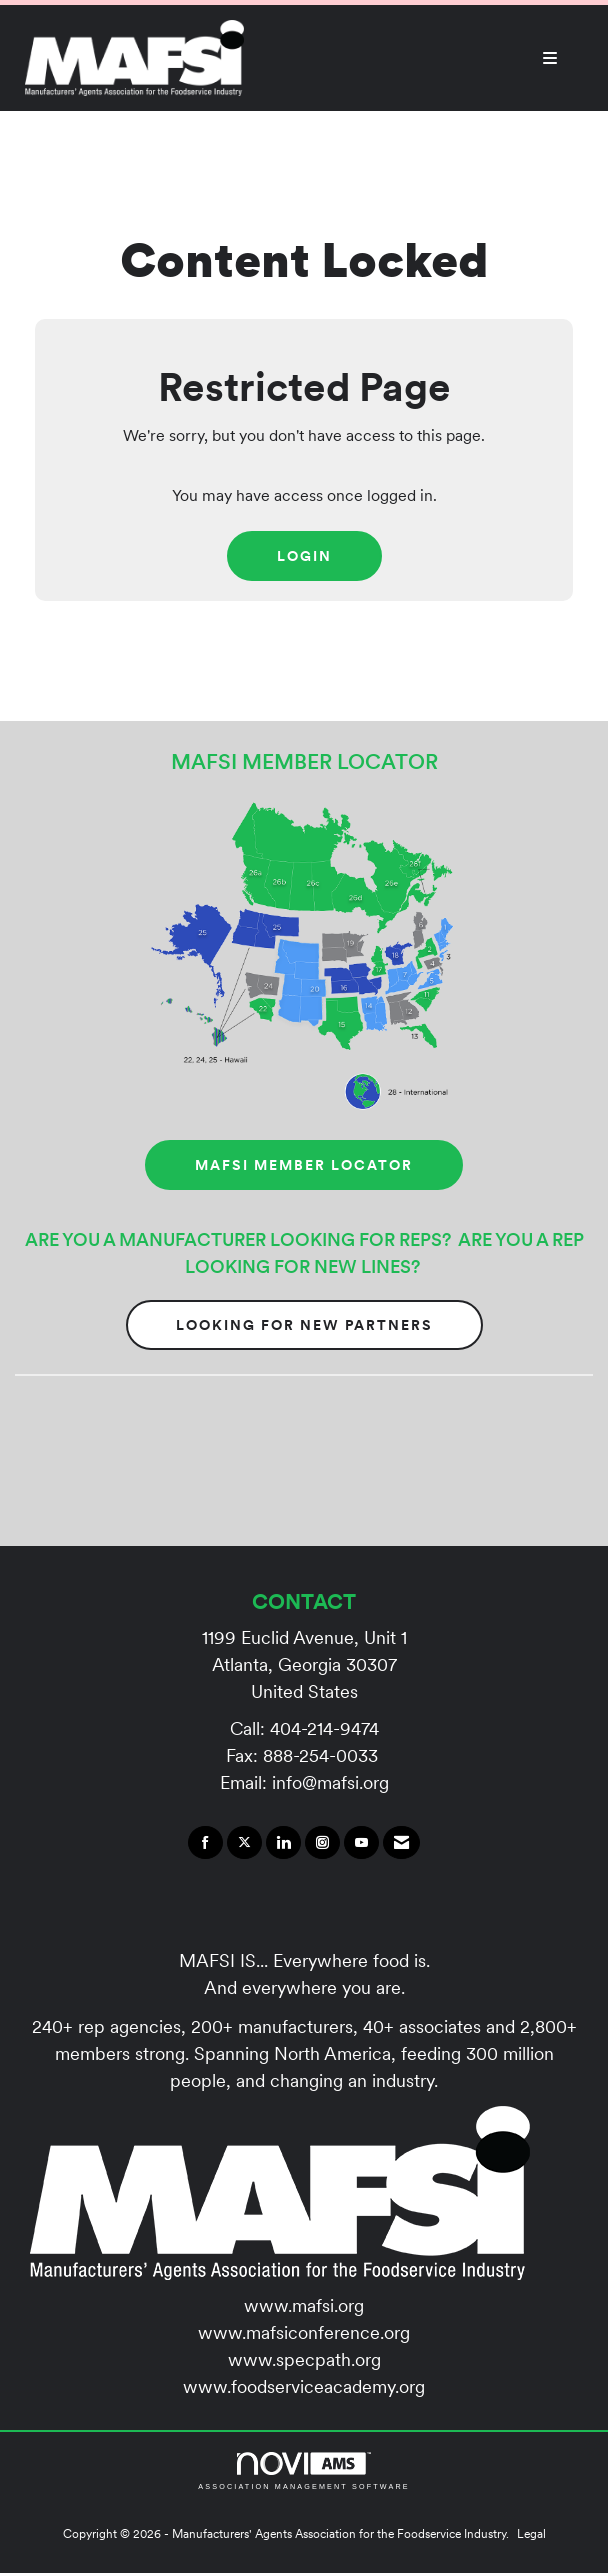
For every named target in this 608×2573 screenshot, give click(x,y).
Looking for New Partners (304, 1325)
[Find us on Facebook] (205, 1843)
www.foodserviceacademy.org (304, 2386)
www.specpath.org (304, 2359)
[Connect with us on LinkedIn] (283, 1843)
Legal (531, 2533)
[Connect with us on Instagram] (322, 1843)
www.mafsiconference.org (304, 2332)
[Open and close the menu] (411, 58)
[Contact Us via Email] (401, 1843)
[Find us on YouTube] (361, 1843)
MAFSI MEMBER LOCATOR (304, 1165)
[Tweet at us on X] (244, 1843)
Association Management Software (303, 2470)
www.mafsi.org (304, 2305)
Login (304, 556)
